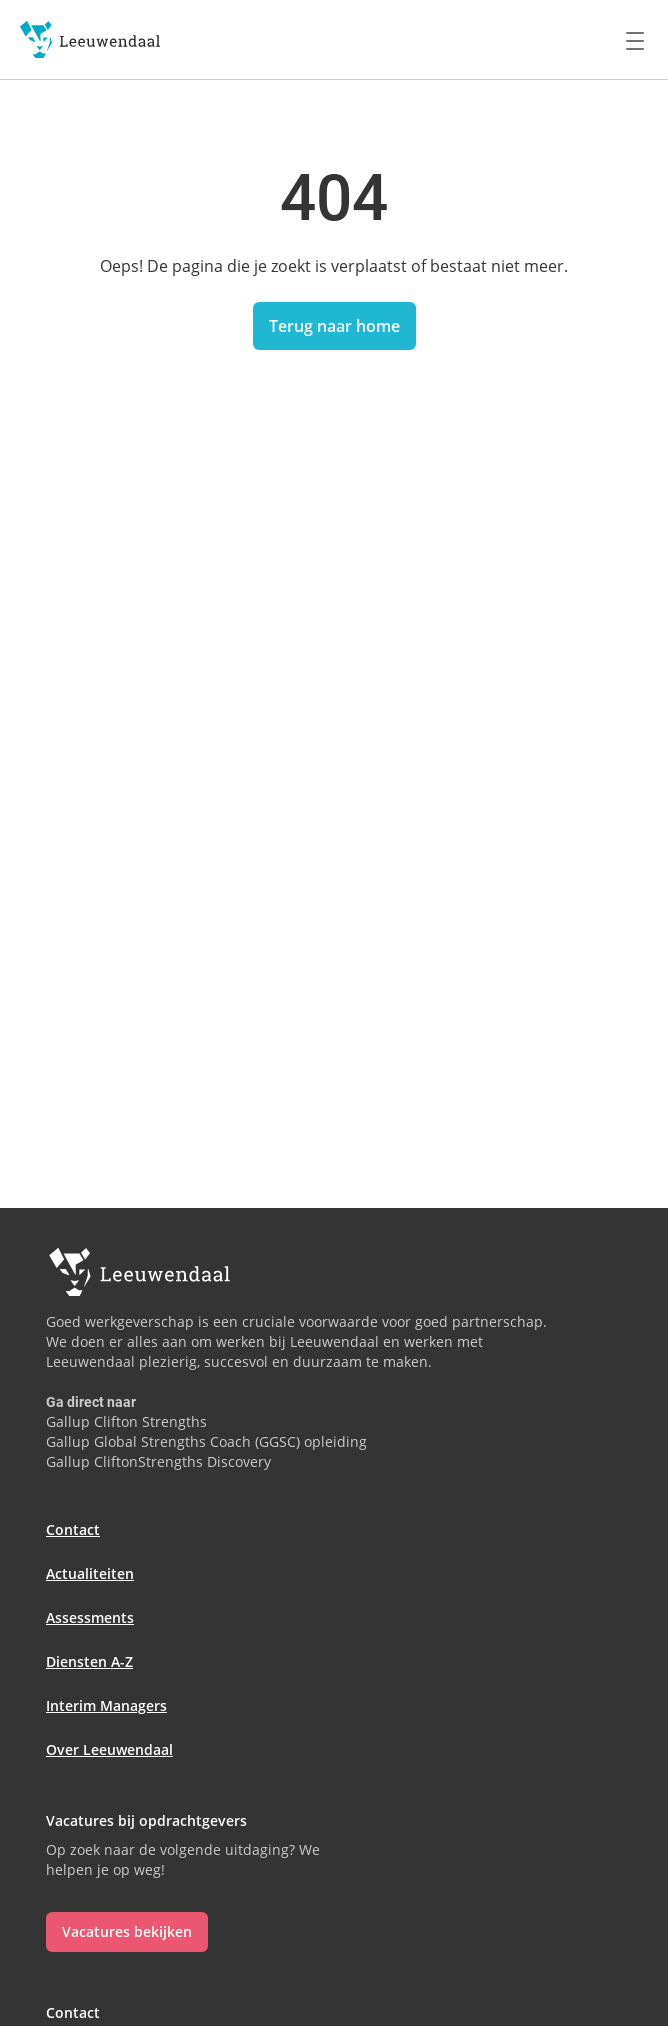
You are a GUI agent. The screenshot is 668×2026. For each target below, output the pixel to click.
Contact (73, 1529)
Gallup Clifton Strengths (126, 1421)
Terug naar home (334, 326)
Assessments (90, 1617)
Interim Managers (106, 1705)
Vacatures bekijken (127, 1931)
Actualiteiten (90, 1573)
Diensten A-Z (89, 1661)
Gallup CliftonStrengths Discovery (158, 1461)
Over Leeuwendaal (109, 1749)
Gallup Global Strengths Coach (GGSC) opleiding (206, 1441)
